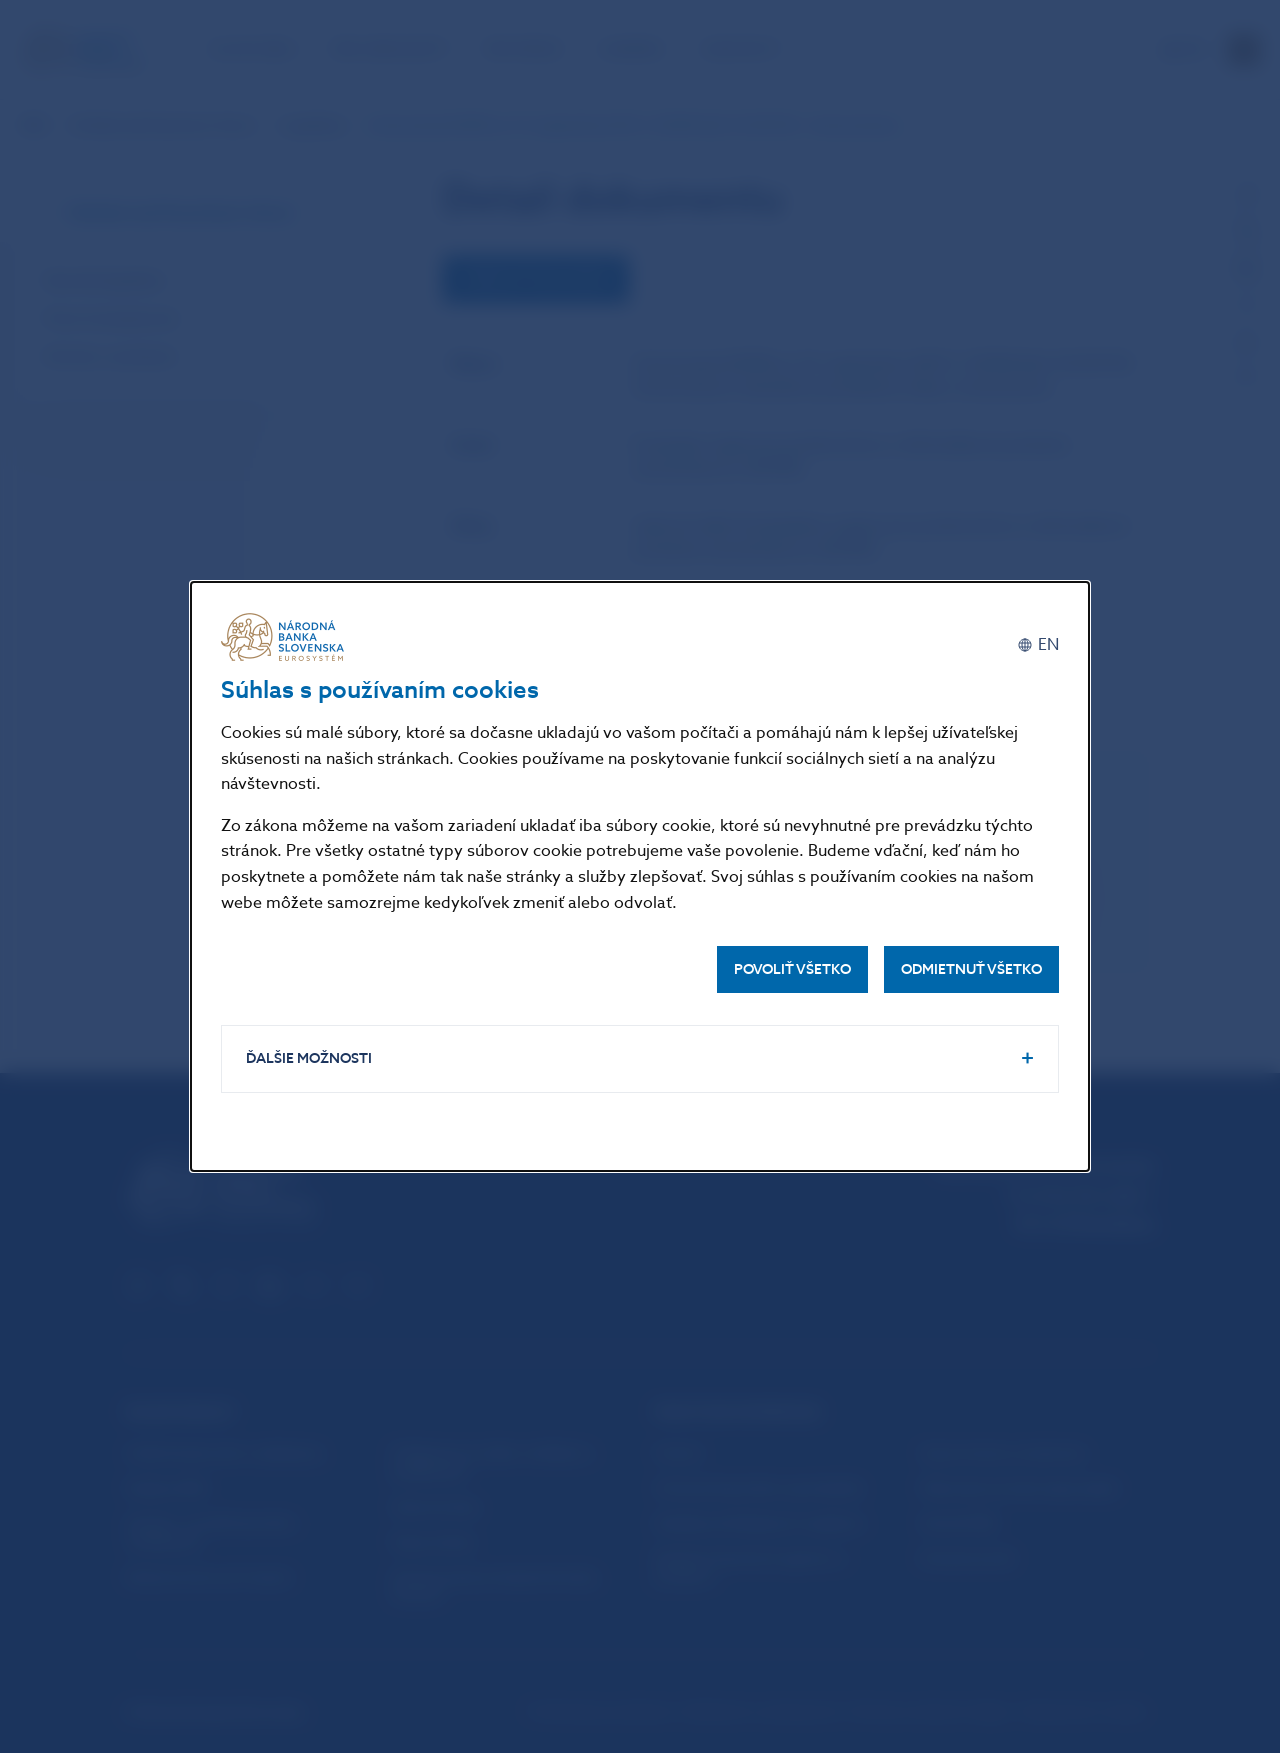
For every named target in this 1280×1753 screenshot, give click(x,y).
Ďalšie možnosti (309, 1058)
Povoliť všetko (792, 969)
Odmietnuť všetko (971, 969)
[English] (1038, 644)
